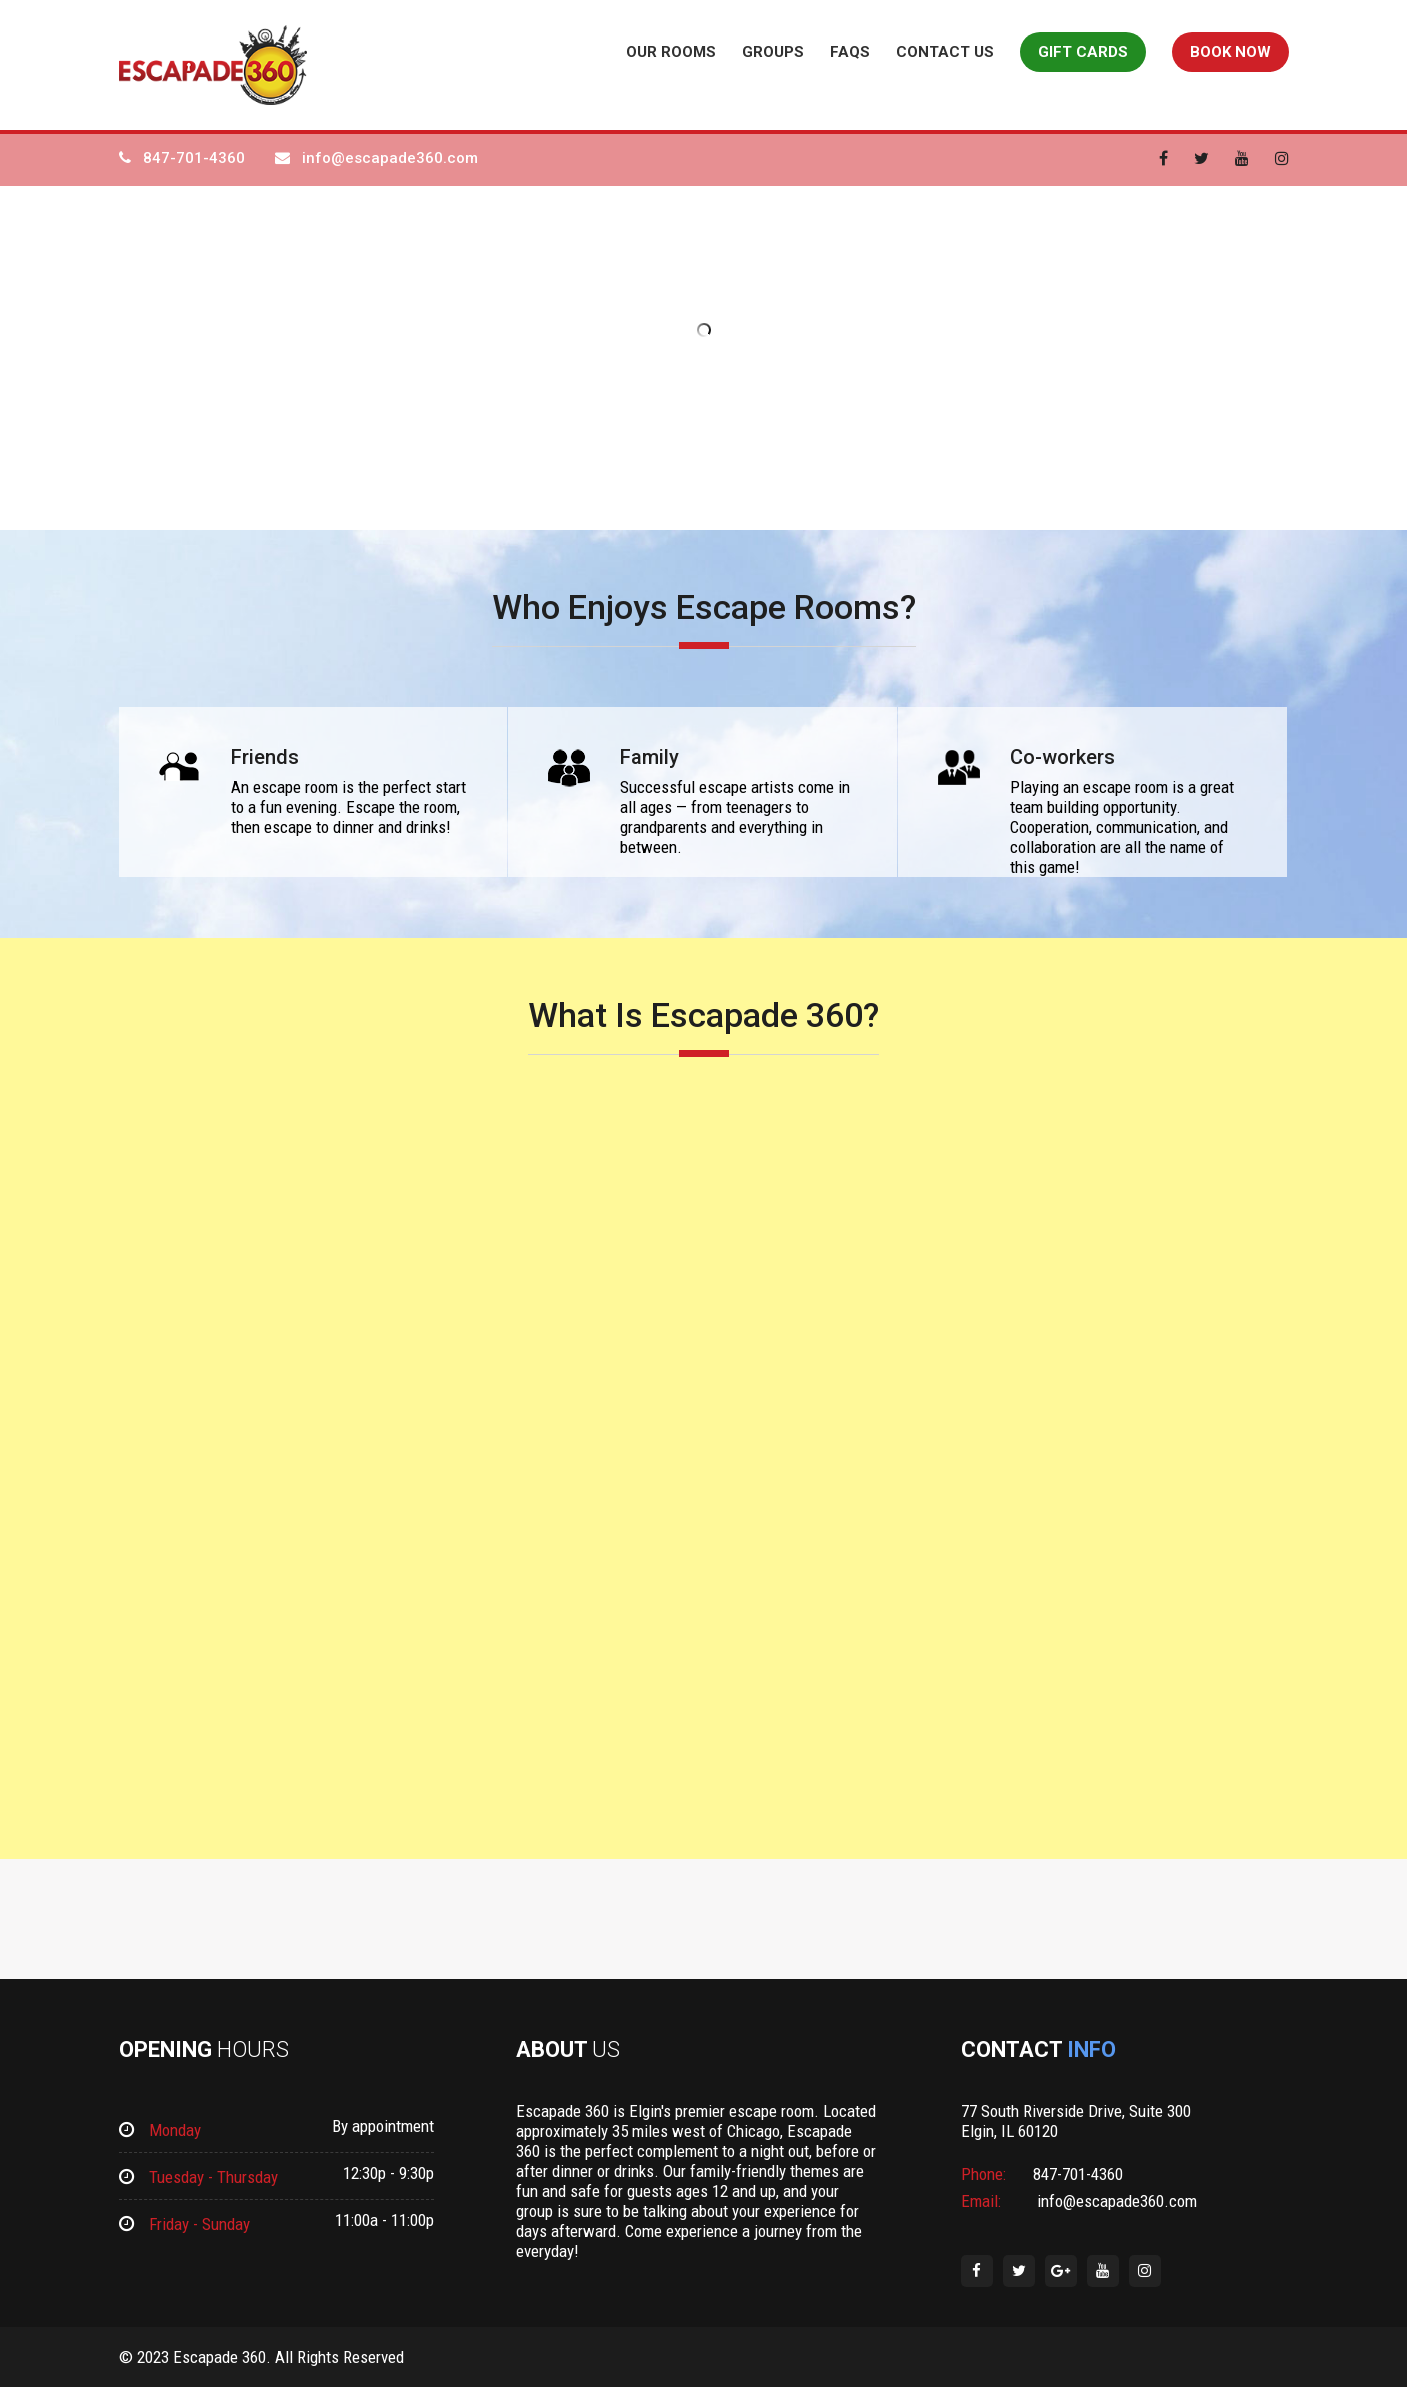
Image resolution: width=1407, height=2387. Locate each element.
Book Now (1230, 52)
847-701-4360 (194, 158)
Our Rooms (671, 52)
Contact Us (945, 52)
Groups (773, 52)
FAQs (850, 52)
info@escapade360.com (390, 158)
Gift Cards (1083, 52)
